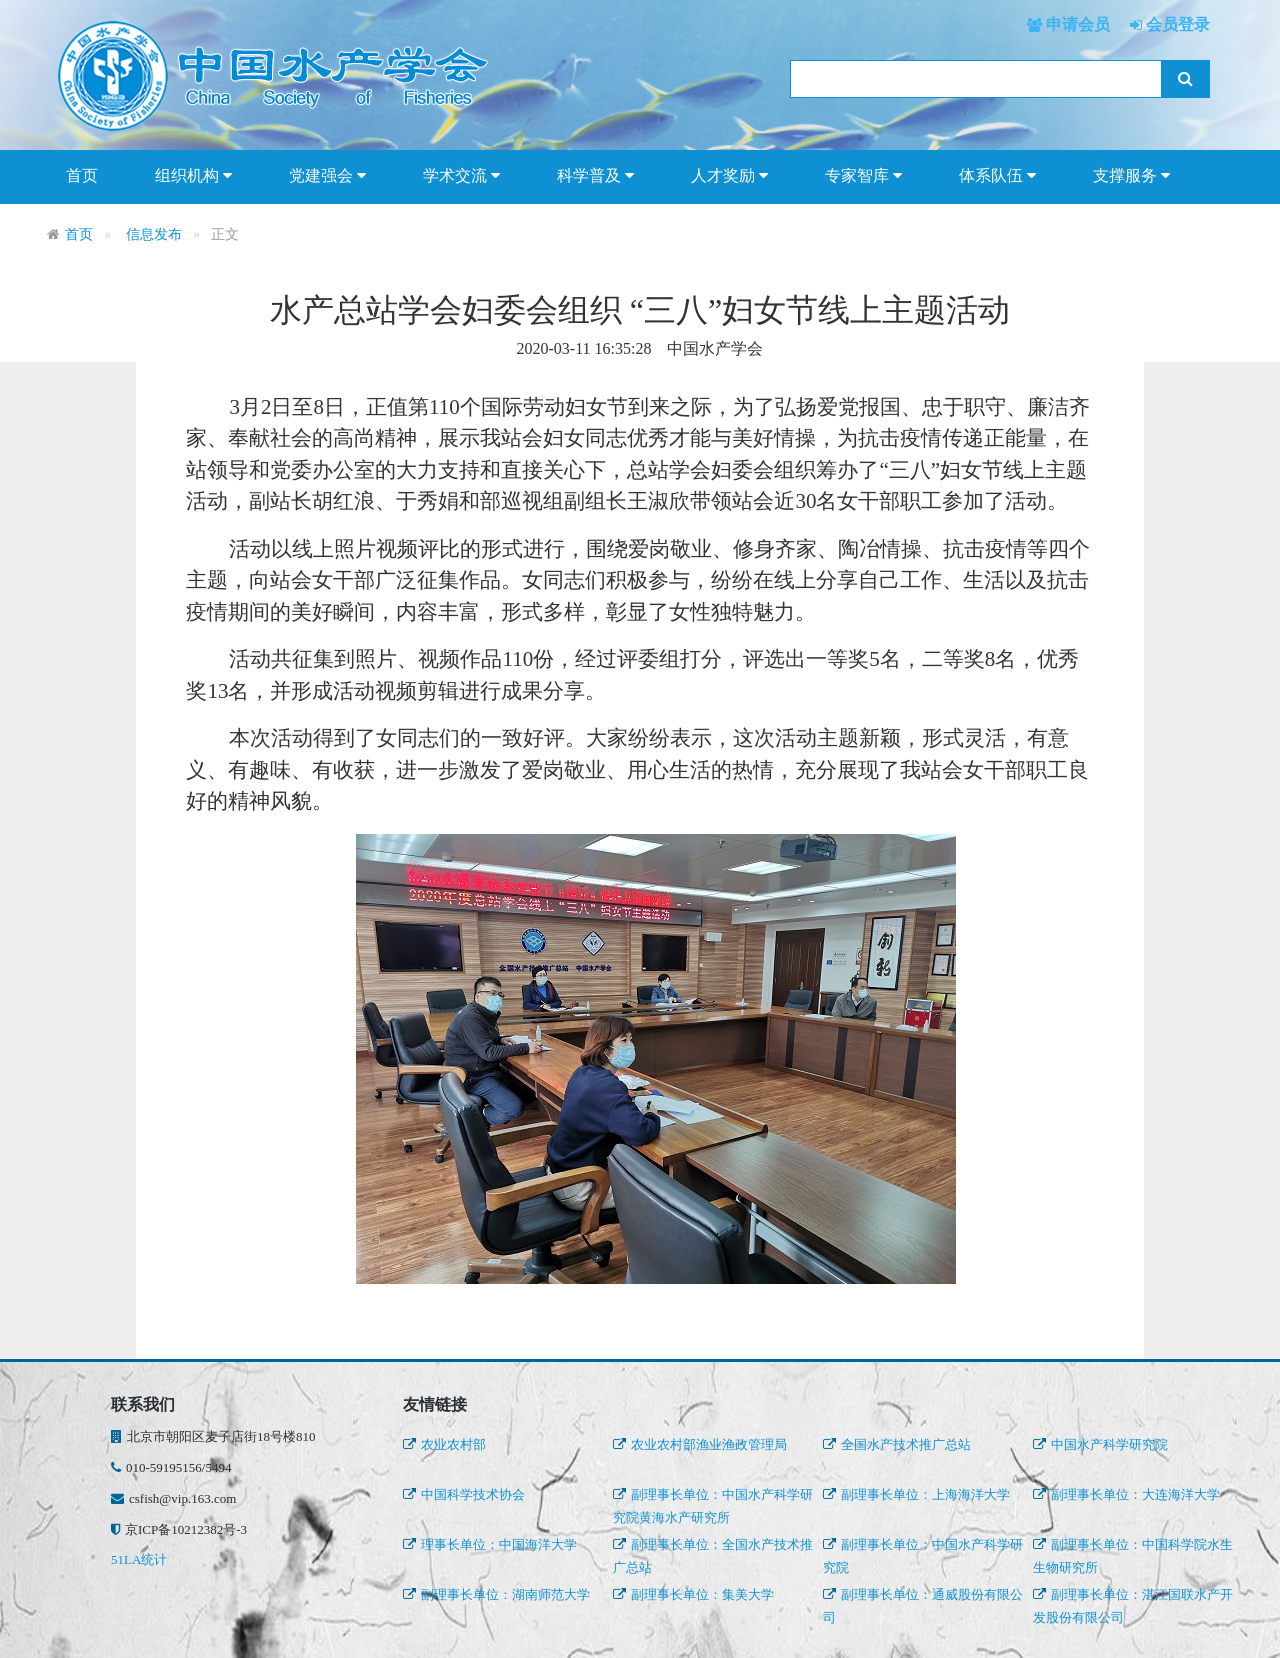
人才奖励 (729, 176)
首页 (82, 175)
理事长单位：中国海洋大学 (490, 1544)
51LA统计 (139, 1559)
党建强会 (327, 176)
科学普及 (595, 176)
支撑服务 (1131, 176)
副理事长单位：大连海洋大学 (1126, 1494)
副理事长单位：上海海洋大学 (916, 1494)
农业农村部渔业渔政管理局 (700, 1444)
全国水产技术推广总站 (897, 1444)
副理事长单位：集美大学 (693, 1594)
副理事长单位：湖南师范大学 (496, 1594)
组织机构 (193, 176)
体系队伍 (997, 176)
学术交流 (461, 176)
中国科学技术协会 (464, 1494)
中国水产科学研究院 (1100, 1444)
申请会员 (1076, 24)
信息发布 (154, 234)
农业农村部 (444, 1444)
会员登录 (1176, 24)
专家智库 (863, 176)
